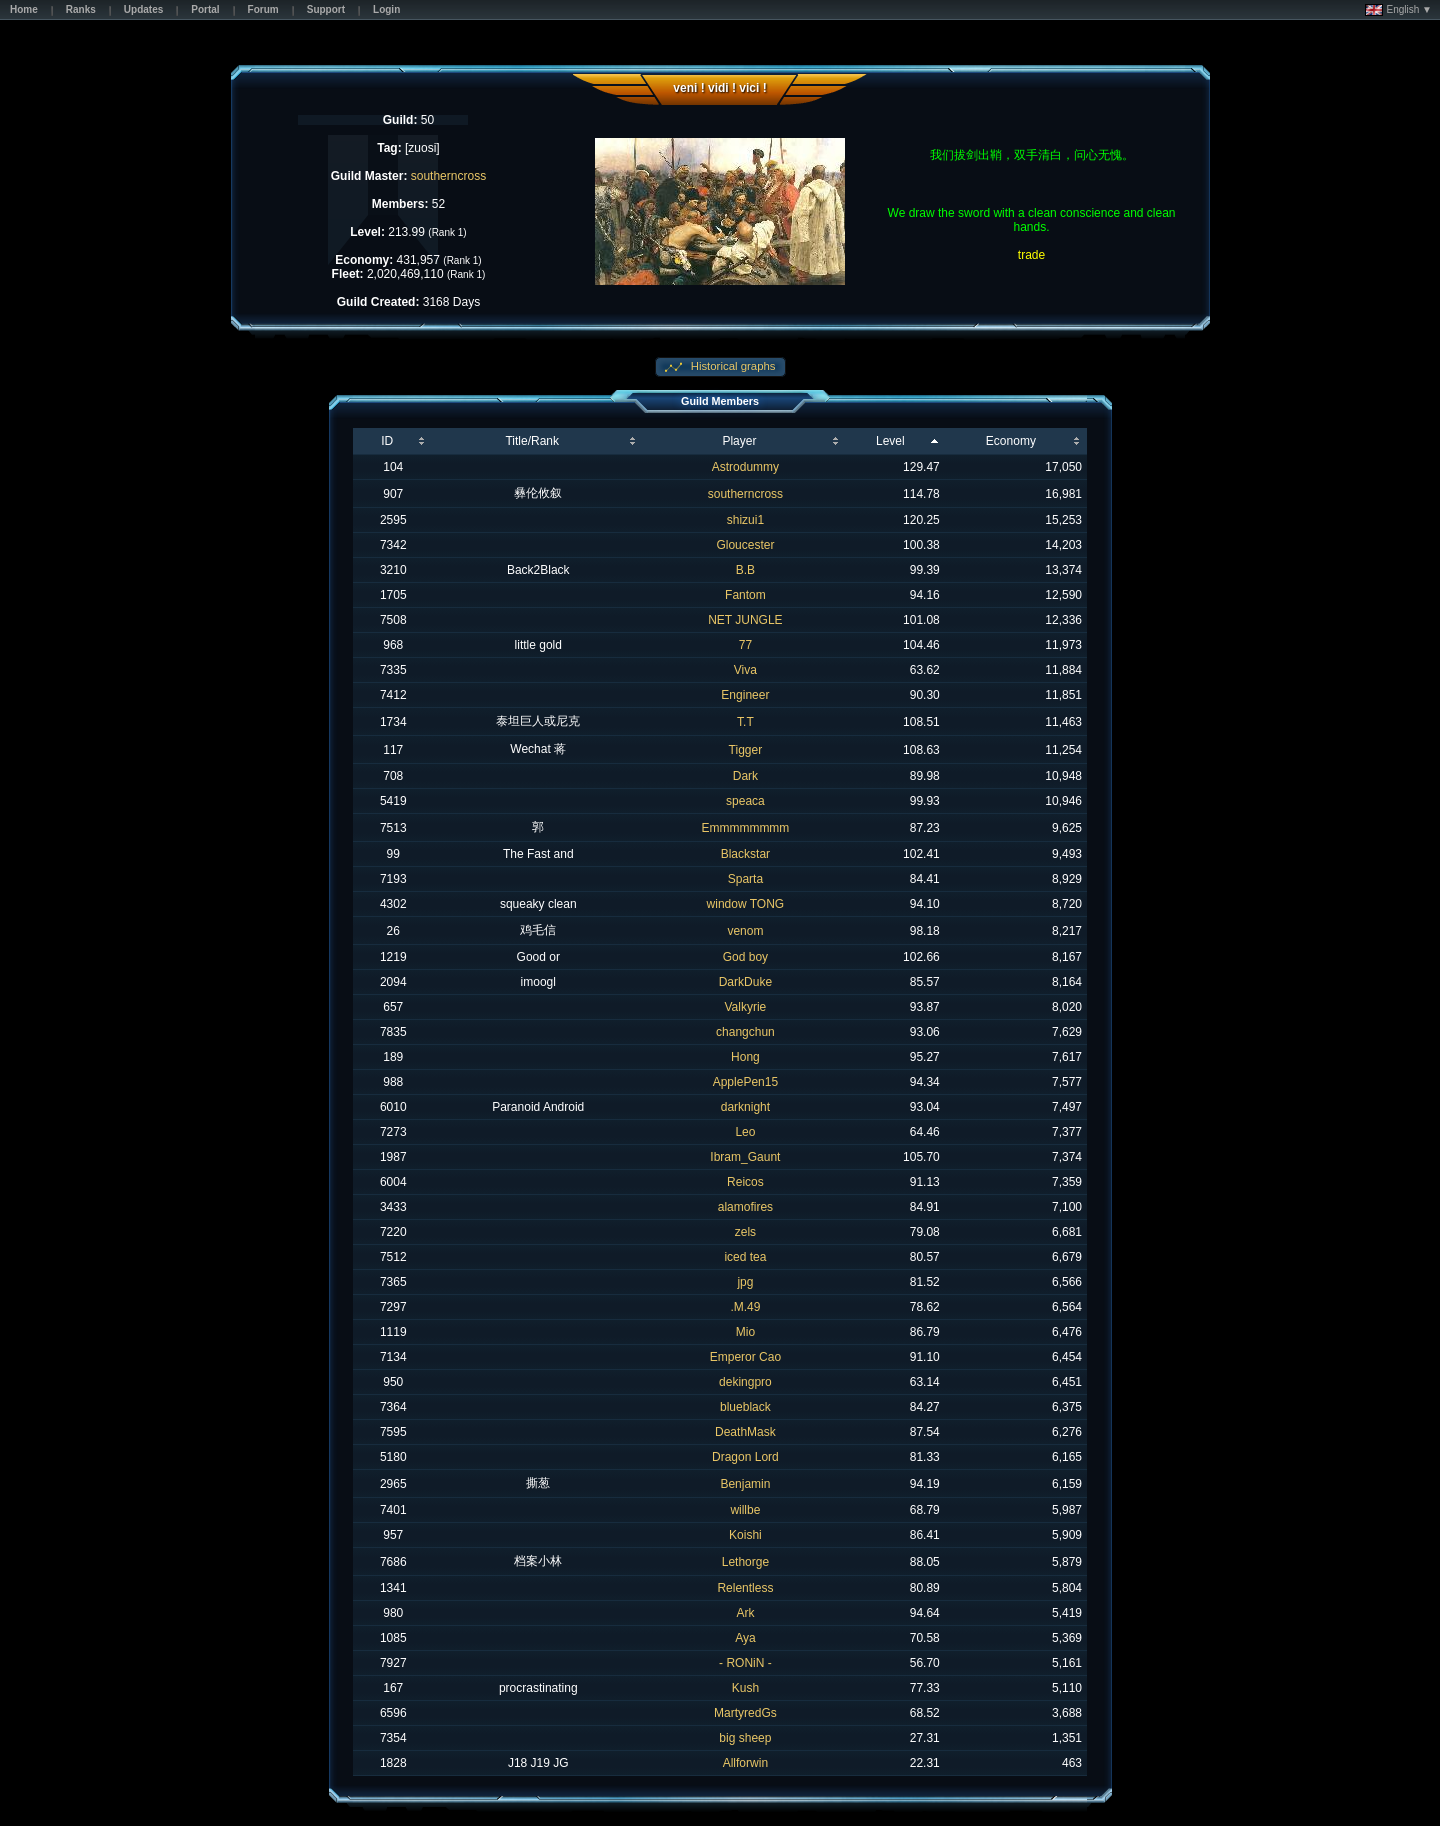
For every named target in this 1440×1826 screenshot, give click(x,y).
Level (890, 441)
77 (745, 645)
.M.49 (745, 1307)
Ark (745, 1613)
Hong (745, 1057)
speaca (745, 801)
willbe (745, 1510)
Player (739, 441)
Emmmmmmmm (745, 828)
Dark (745, 776)
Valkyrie (745, 1007)
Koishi (745, 1535)
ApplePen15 (745, 1082)
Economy (1011, 441)
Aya (745, 1638)
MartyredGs (745, 1713)
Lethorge (745, 1562)
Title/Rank (532, 441)
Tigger (746, 750)
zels (745, 1232)
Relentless (745, 1588)
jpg (745, 1282)
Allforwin (745, 1763)
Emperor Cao (745, 1357)
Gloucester (745, 545)
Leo (745, 1132)
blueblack (745, 1407)
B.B (745, 570)
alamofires (745, 1207)
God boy (745, 957)
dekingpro (745, 1382)
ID (387, 441)
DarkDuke (745, 982)
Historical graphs (732, 366)
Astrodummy (745, 467)
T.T (745, 722)
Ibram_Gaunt (745, 1157)
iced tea (745, 1257)
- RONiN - (745, 1663)
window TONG (746, 904)
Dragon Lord (745, 1457)
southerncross (448, 176)
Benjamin (745, 1484)
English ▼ (1398, 10)
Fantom (745, 595)
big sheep (745, 1738)
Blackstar (745, 854)
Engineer (745, 695)
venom (745, 931)
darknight (745, 1107)
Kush (745, 1688)
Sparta (745, 879)
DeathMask (745, 1432)
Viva (745, 670)
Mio (745, 1332)
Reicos (745, 1182)
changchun (745, 1032)
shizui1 (745, 520)
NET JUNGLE (745, 620)
